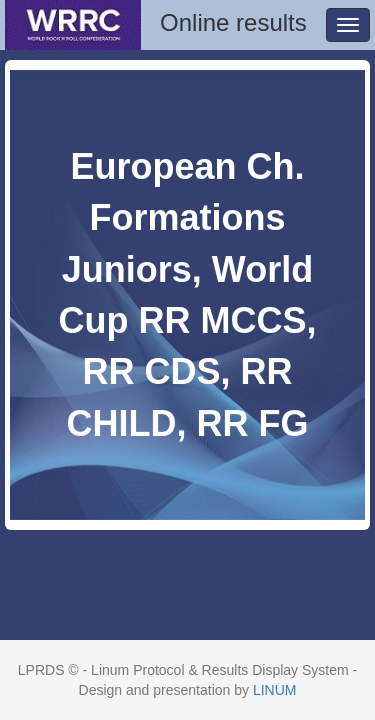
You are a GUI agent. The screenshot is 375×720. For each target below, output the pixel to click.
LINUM (275, 690)
